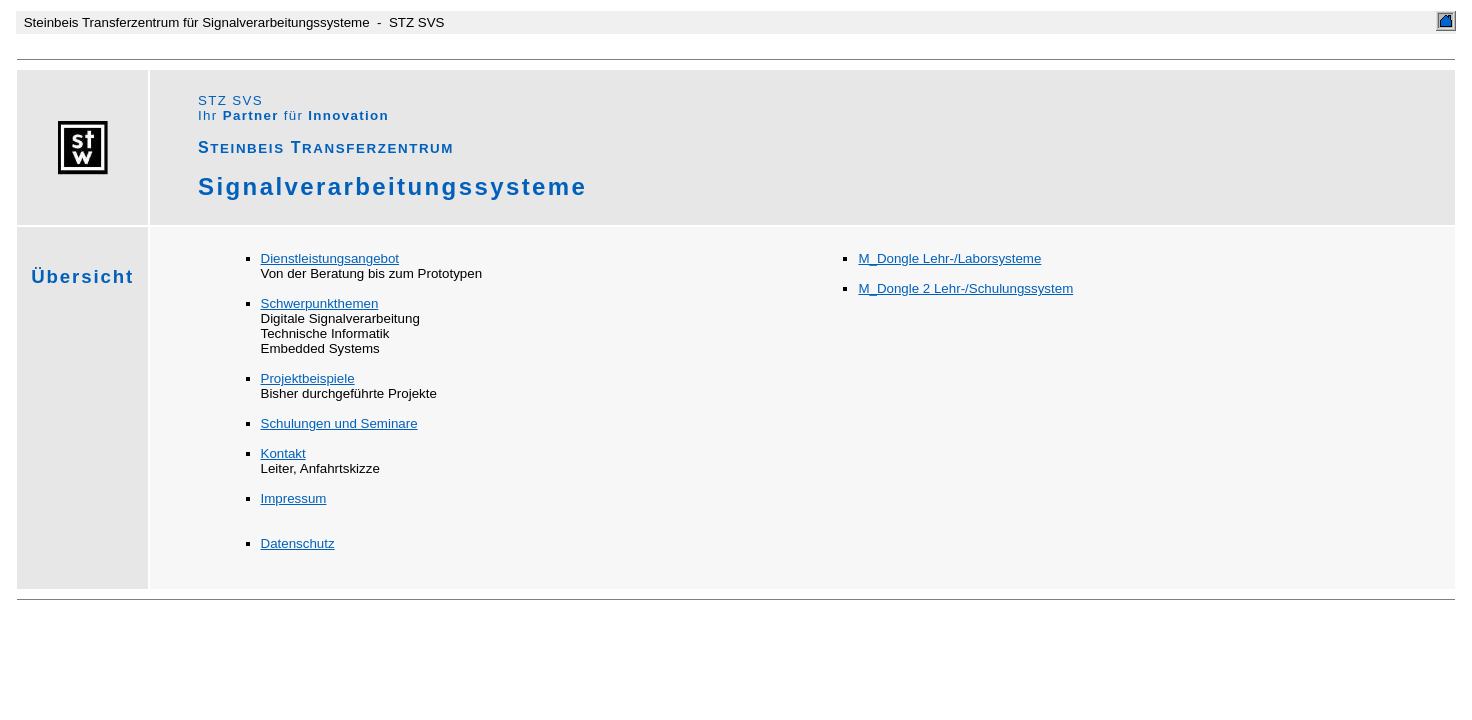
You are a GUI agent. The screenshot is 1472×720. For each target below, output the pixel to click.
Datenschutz (298, 543)
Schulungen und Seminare (339, 423)
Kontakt (283, 453)
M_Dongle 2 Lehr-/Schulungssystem (965, 288)
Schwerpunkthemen (320, 303)
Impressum (294, 498)
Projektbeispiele (308, 378)
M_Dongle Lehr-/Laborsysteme (949, 258)
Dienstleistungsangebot (330, 258)
